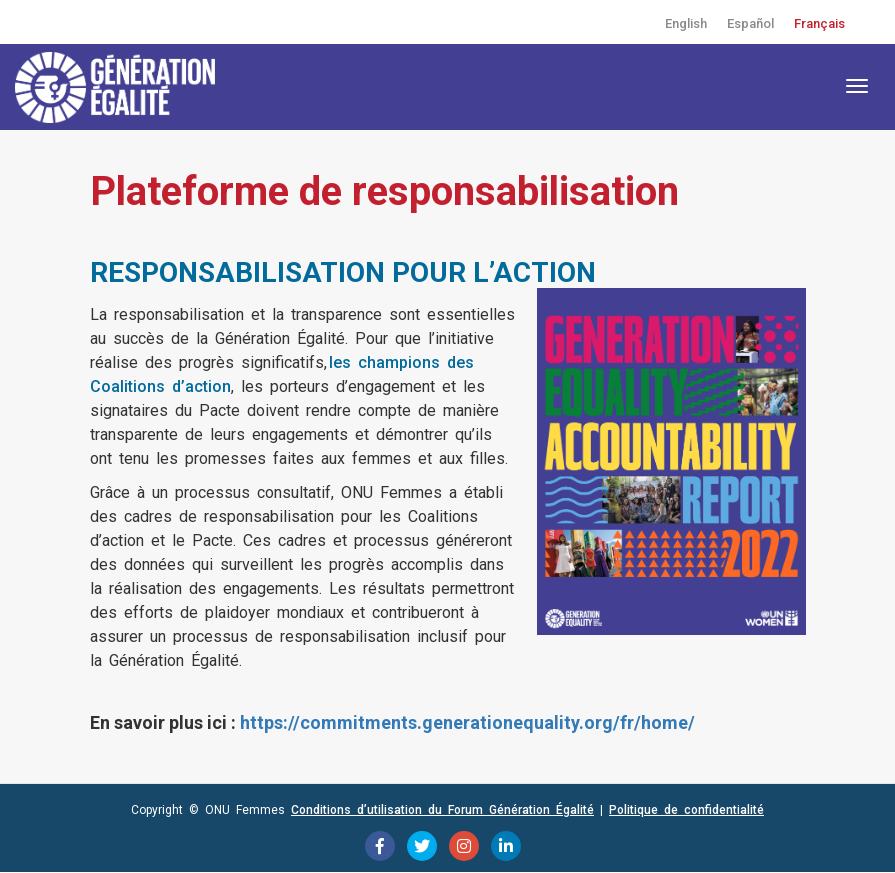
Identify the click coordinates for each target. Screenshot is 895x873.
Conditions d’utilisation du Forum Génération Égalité (442, 810)
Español (750, 23)
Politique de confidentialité (686, 810)
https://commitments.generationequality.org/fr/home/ (467, 722)
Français (819, 23)
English (686, 23)
